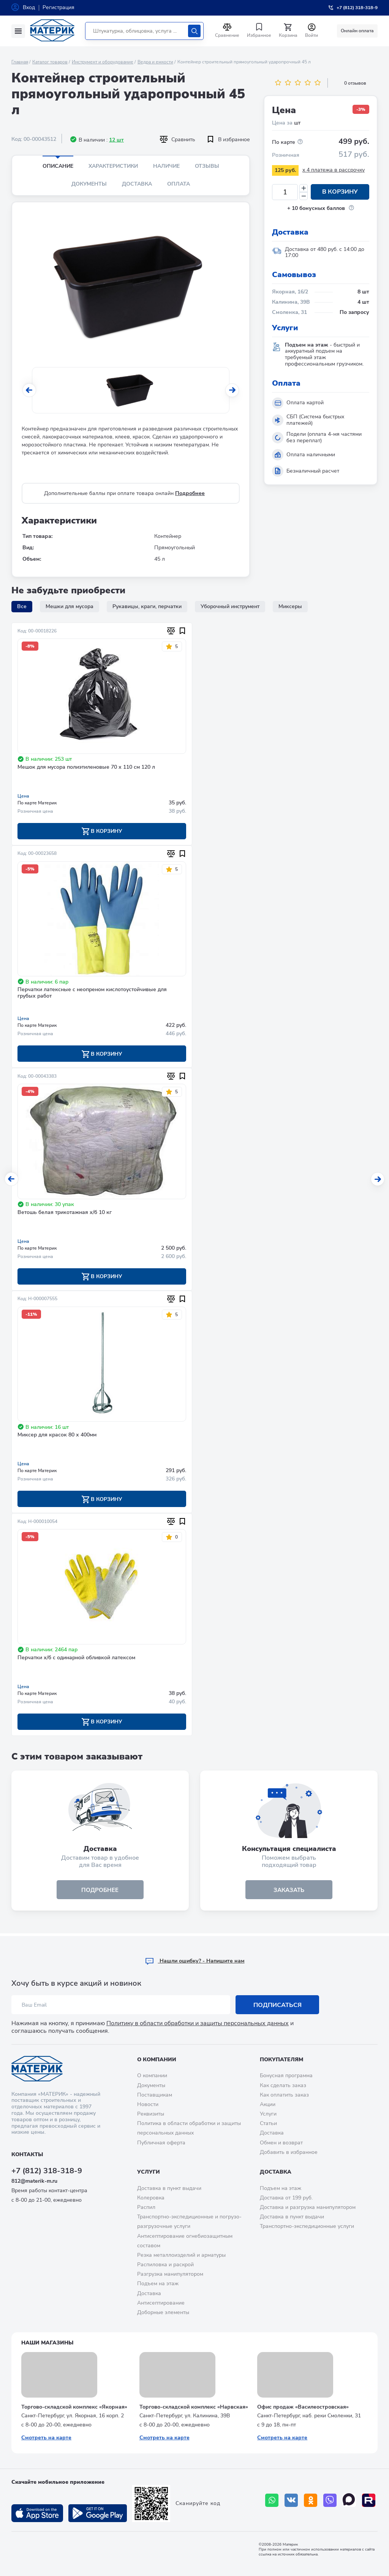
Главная (19, 62)
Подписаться (277, 2005)
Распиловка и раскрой (165, 2264)
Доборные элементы (163, 2312)
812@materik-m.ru (34, 2181)
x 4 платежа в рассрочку (333, 169)
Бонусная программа (286, 2075)
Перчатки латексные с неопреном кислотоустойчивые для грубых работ (92, 993)
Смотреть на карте (46, 2437)
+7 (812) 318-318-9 (46, 2171)
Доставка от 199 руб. (286, 2197)
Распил (146, 2207)
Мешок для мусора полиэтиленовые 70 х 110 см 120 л (86, 767)
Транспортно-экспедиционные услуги (307, 2226)
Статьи (268, 2123)
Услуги (268, 2113)
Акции (267, 2104)
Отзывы (207, 166)
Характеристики (113, 166)
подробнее (100, 1892)
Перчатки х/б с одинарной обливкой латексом (76, 1659)
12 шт (116, 139)
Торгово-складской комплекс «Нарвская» (193, 2406)
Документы (89, 184)
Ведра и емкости (155, 62)
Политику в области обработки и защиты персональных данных (197, 2023)
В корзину (340, 192)
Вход (29, 7)
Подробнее (190, 493)
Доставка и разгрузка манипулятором (308, 2207)
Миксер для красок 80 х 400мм (56, 1436)
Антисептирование (161, 2302)
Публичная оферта (161, 2142)
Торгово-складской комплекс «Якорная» (74, 2406)
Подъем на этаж (158, 2284)
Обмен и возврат (281, 2142)
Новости (147, 2104)
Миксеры (290, 606)
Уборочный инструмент (230, 606)
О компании (156, 2059)
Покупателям (281, 2059)
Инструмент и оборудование (102, 62)
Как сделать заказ (283, 2085)
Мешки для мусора (69, 606)
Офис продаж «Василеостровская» (303, 2406)
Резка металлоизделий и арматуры (181, 2255)
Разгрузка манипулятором (170, 2274)
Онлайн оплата (357, 31)
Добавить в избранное (289, 2152)
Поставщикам (154, 2094)
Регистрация (58, 7)
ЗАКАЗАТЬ (288, 1892)
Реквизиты (150, 2113)
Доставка (137, 184)
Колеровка (150, 2197)
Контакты (27, 2154)
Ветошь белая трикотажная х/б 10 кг (64, 1213)
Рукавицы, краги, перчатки (147, 606)
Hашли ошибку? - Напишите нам (195, 1960)
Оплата (178, 184)
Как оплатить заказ (284, 2094)
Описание (58, 166)
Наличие (166, 166)
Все (22, 606)
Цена (23, 796)
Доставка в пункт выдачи (169, 2188)
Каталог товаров (50, 62)
